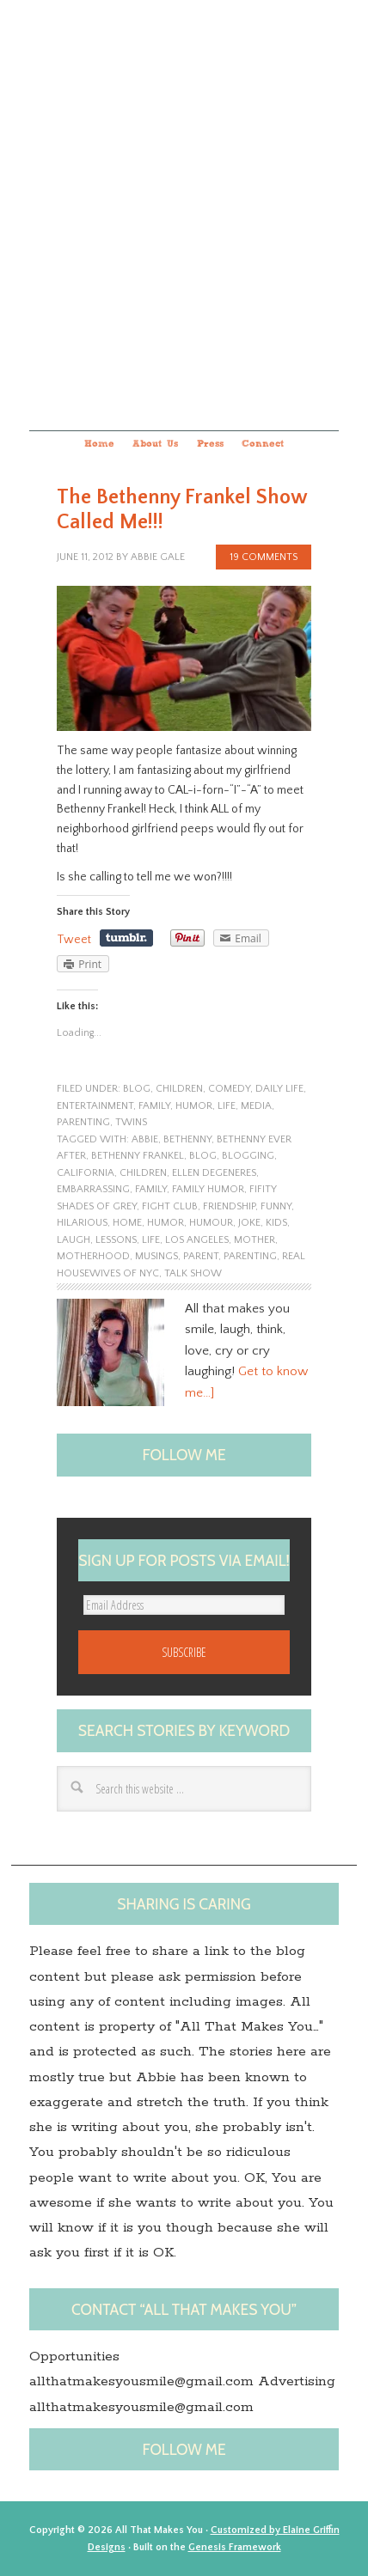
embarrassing (93, 1189)
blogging (248, 1155)
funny (276, 1206)
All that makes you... (184, 212)
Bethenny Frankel (137, 1155)
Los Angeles (197, 1239)
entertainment (95, 1105)
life (227, 1105)
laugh (73, 1239)
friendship (229, 1206)
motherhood (93, 1256)
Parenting (250, 1256)
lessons (116, 1239)
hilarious (82, 1222)
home (127, 1222)
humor (193, 1105)
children (179, 1088)
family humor (208, 1189)
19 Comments (263, 557)
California (85, 1172)
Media (256, 1105)
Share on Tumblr (126, 938)
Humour (211, 1222)
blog (136, 1088)
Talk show (193, 1273)
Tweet (74, 940)
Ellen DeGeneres (214, 1172)
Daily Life (279, 1088)
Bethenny (187, 1139)
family (154, 1105)
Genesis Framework (234, 2547)
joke (249, 1222)
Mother (254, 1239)
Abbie (145, 1139)
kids (276, 1222)
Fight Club (170, 1206)
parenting (83, 1122)
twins (131, 1122)
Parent (200, 1256)
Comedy (229, 1088)
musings (156, 1256)
